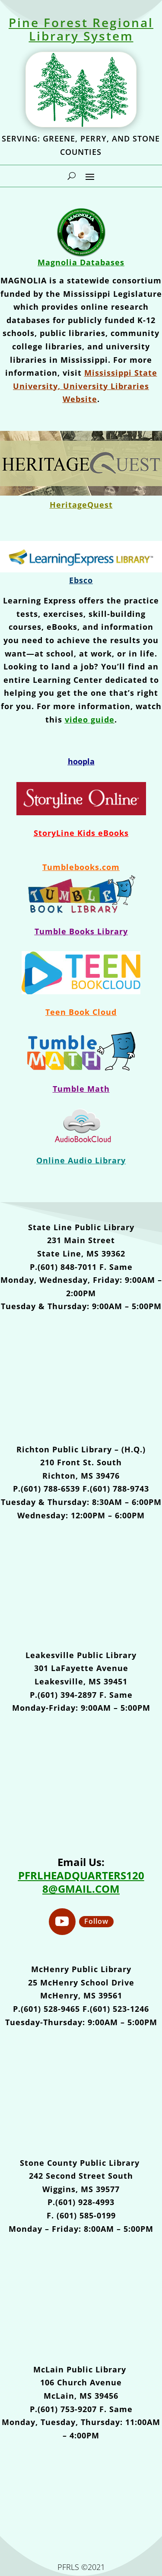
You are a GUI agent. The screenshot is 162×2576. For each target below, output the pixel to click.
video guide (89, 719)
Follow (96, 1921)
